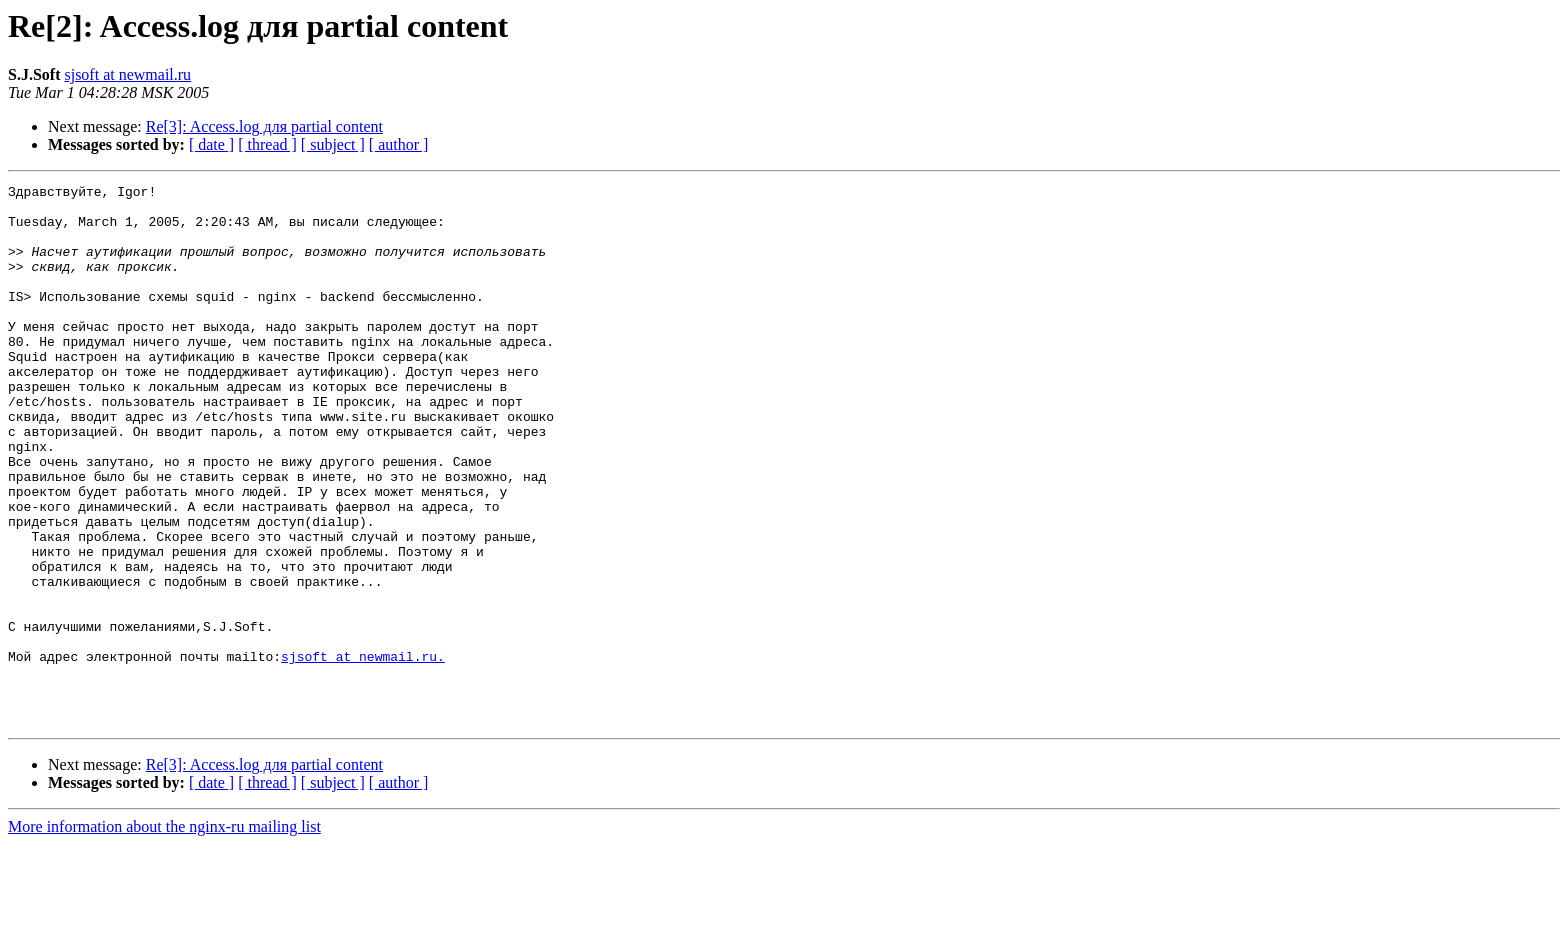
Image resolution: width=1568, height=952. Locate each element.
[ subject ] (333, 144)
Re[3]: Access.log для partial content (264, 126)
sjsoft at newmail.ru (127, 74)
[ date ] (211, 144)
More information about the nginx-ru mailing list (164, 934)
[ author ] (399, 144)
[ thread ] (267, 144)
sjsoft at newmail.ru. (363, 752)
